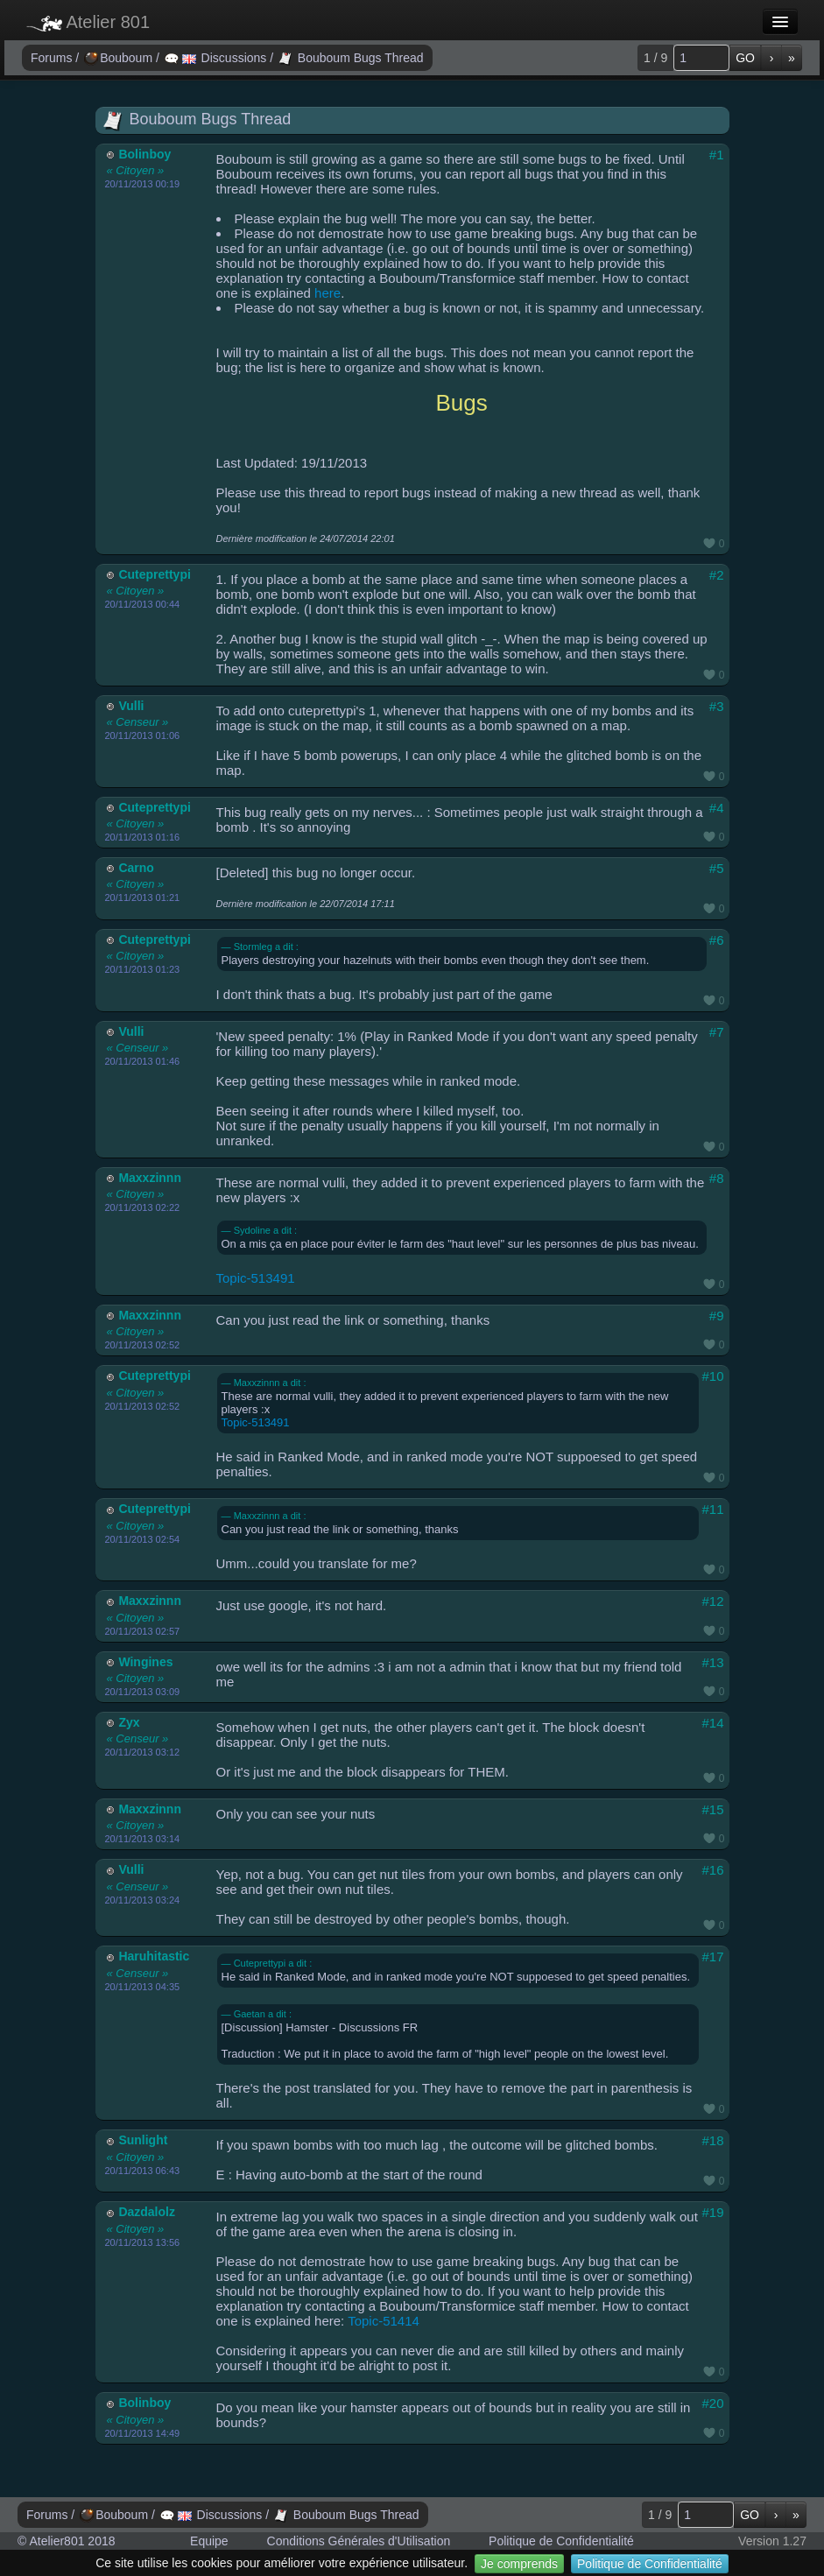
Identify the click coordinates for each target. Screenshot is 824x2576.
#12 (712, 1601)
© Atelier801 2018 (67, 2541)
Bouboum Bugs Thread (351, 58)
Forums (53, 58)
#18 (712, 2140)
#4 (716, 807)
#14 (712, 1722)
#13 (712, 1662)
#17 (712, 1956)
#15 (712, 1809)
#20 (712, 2403)
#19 (712, 2212)
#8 (716, 1178)
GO (745, 58)
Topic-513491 (255, 1277)
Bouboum (120, 58)
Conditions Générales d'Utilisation (359, 2541)
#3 (716, 706)
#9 (716, 1315)
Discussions (217, 58)
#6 (716, 940)
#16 (712, 1869)
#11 (712, 1509)
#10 (712, 1376)
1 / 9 (655, 58)
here (327, 292)
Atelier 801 (88, 22)
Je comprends (519, 2564)
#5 (716, 868)
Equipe (209, 2541)
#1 (716, 154)
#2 (716, 574)
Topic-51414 (383, 2320)
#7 (716, 1031)
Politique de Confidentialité (649, 2564)
